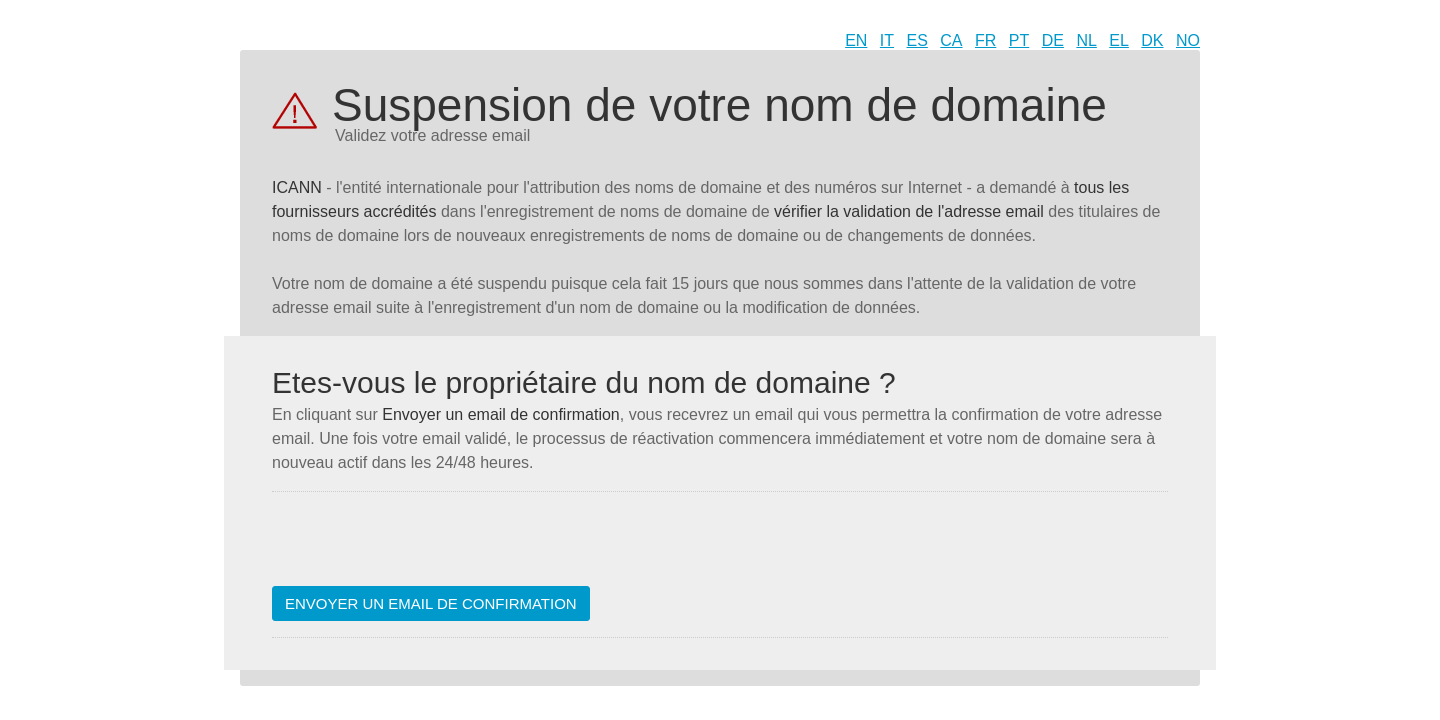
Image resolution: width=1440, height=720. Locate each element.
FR (985, 40)
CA (951, 40)
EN (856, 40)
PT (1019, 40)
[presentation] (424, 547)
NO (1188, 40)
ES (917, 40)
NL (1086, 40)
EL (1119, 40)
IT (887, 40)
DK (1152, 40)
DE (1053, 40)
